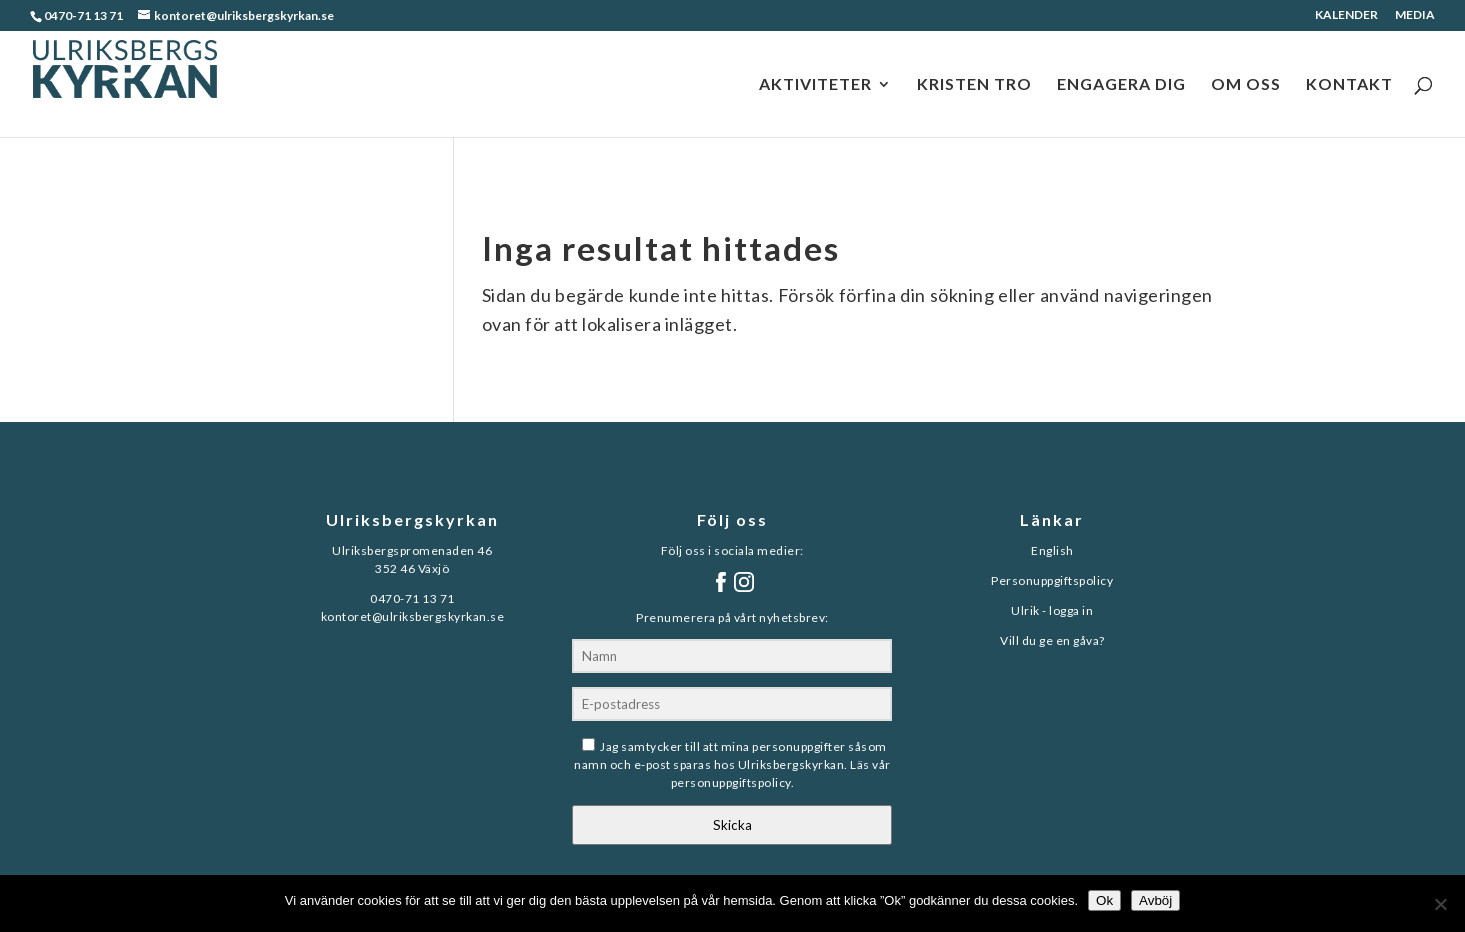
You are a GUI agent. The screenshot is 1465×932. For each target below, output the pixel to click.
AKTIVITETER (815, 85)
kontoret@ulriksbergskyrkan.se (413, 616)
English (1052, 550)
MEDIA (1415, 15)
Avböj (1155, 900)
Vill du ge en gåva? (1052, 640)
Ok (1104, 900)
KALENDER (1346, 15)
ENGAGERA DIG (1121, 85)
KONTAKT (1349, 85)
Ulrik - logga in (1052, 610)
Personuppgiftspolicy (1052, 580)
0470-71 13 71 (83, 15)
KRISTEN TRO (974, 85)
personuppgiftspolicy (731, 782)
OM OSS (1246, 85)
